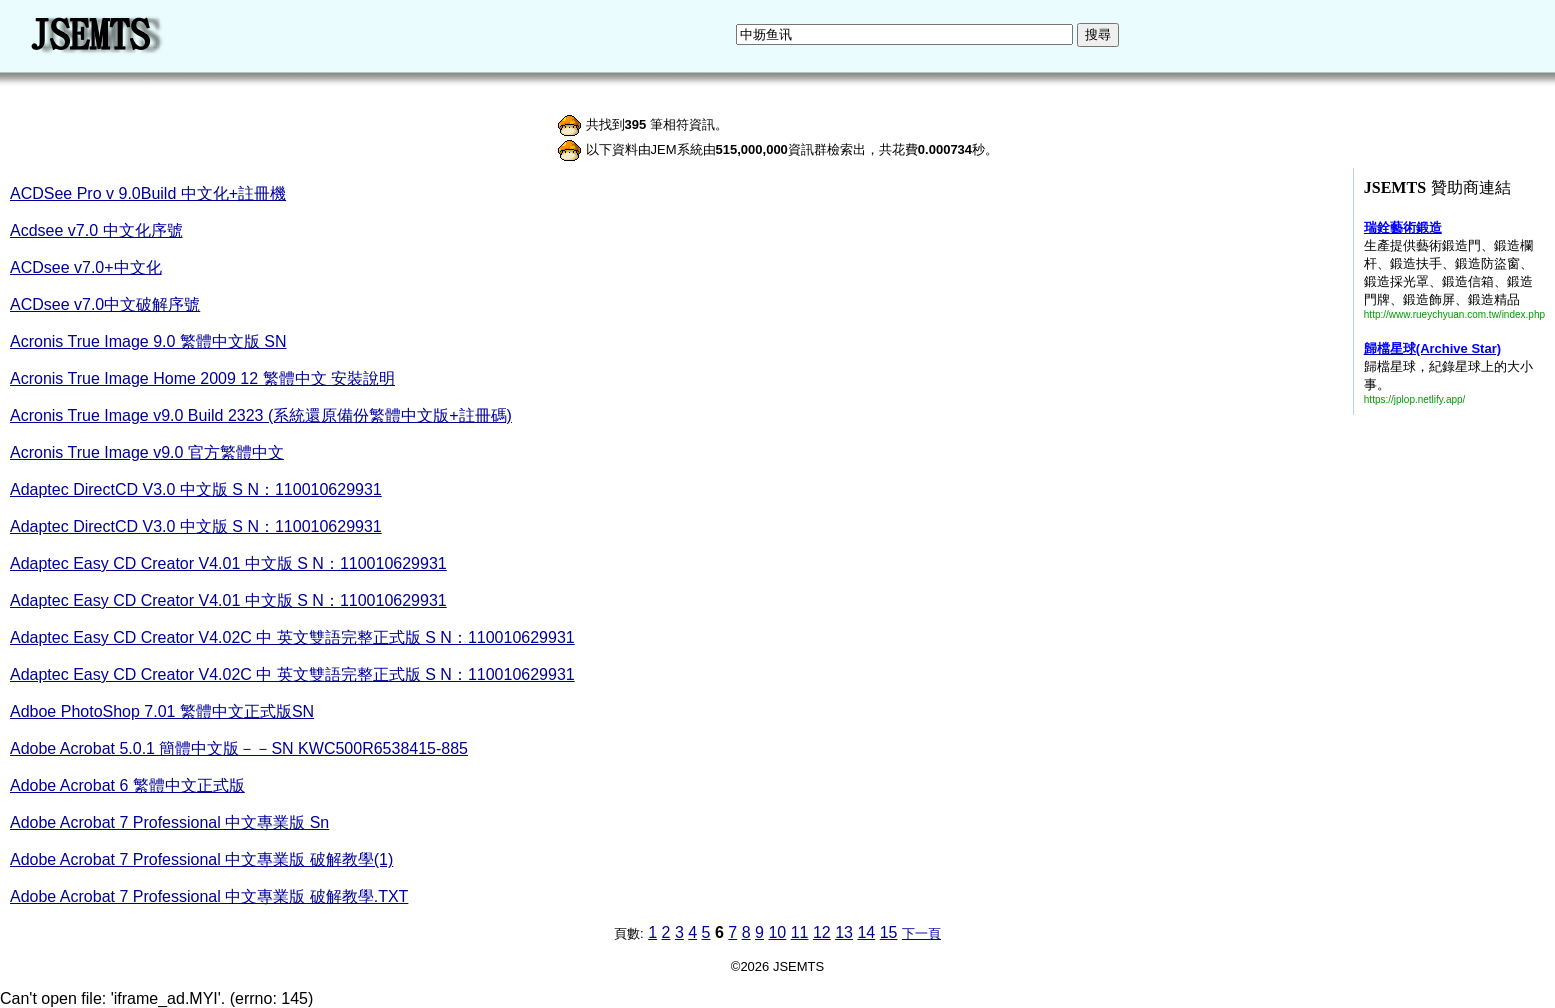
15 (889, 932)
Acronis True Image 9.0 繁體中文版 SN (148, 341)
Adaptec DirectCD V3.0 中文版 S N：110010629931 (196, 489)
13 (844, 932)
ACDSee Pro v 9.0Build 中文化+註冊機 (148, 193)
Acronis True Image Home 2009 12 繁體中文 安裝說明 (202, 378)
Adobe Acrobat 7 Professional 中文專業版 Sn (169, 822)
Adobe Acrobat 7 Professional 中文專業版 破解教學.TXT (209, 896)
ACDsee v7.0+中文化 (86, 267)
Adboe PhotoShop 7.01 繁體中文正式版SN (162, 711)
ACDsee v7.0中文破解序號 (105, 304)
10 (777, 932)
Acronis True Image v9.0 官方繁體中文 (147, 452)
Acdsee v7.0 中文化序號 (96, 230)
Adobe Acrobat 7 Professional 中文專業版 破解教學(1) (201, 859)
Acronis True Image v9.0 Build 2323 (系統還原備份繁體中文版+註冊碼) (261, 415)
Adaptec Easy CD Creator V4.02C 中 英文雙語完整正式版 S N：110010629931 (292, 637)
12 (822, 932)
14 (866, 932)
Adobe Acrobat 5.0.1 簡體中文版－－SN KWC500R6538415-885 (239, 748)
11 (800, 932)
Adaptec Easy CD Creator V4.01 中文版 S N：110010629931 (228, 563)
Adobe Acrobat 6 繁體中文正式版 (127, 785)
